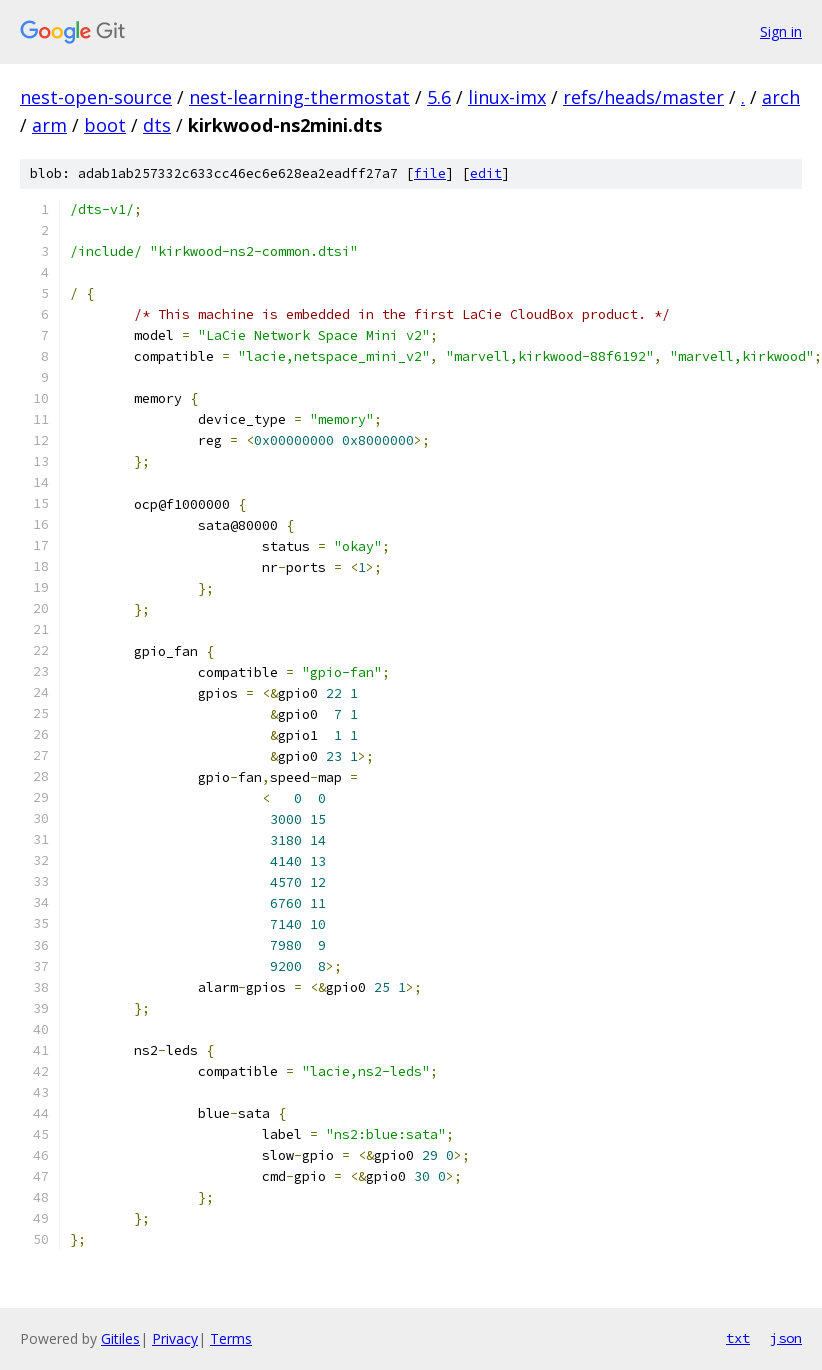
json (786, 1338)
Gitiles (120, 1338)
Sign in (781, 31)
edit (486, 173)
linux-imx (507, 97)
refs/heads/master (643, 97)
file (430, 173)
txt (738, 1338)
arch (781, 97)
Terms (231, 1338)
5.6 (439, 97)
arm (49, 125)
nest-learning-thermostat (299, 97)
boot (105, 125)
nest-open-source (96, 97)
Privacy (175, 1338)
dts (157, 125)
